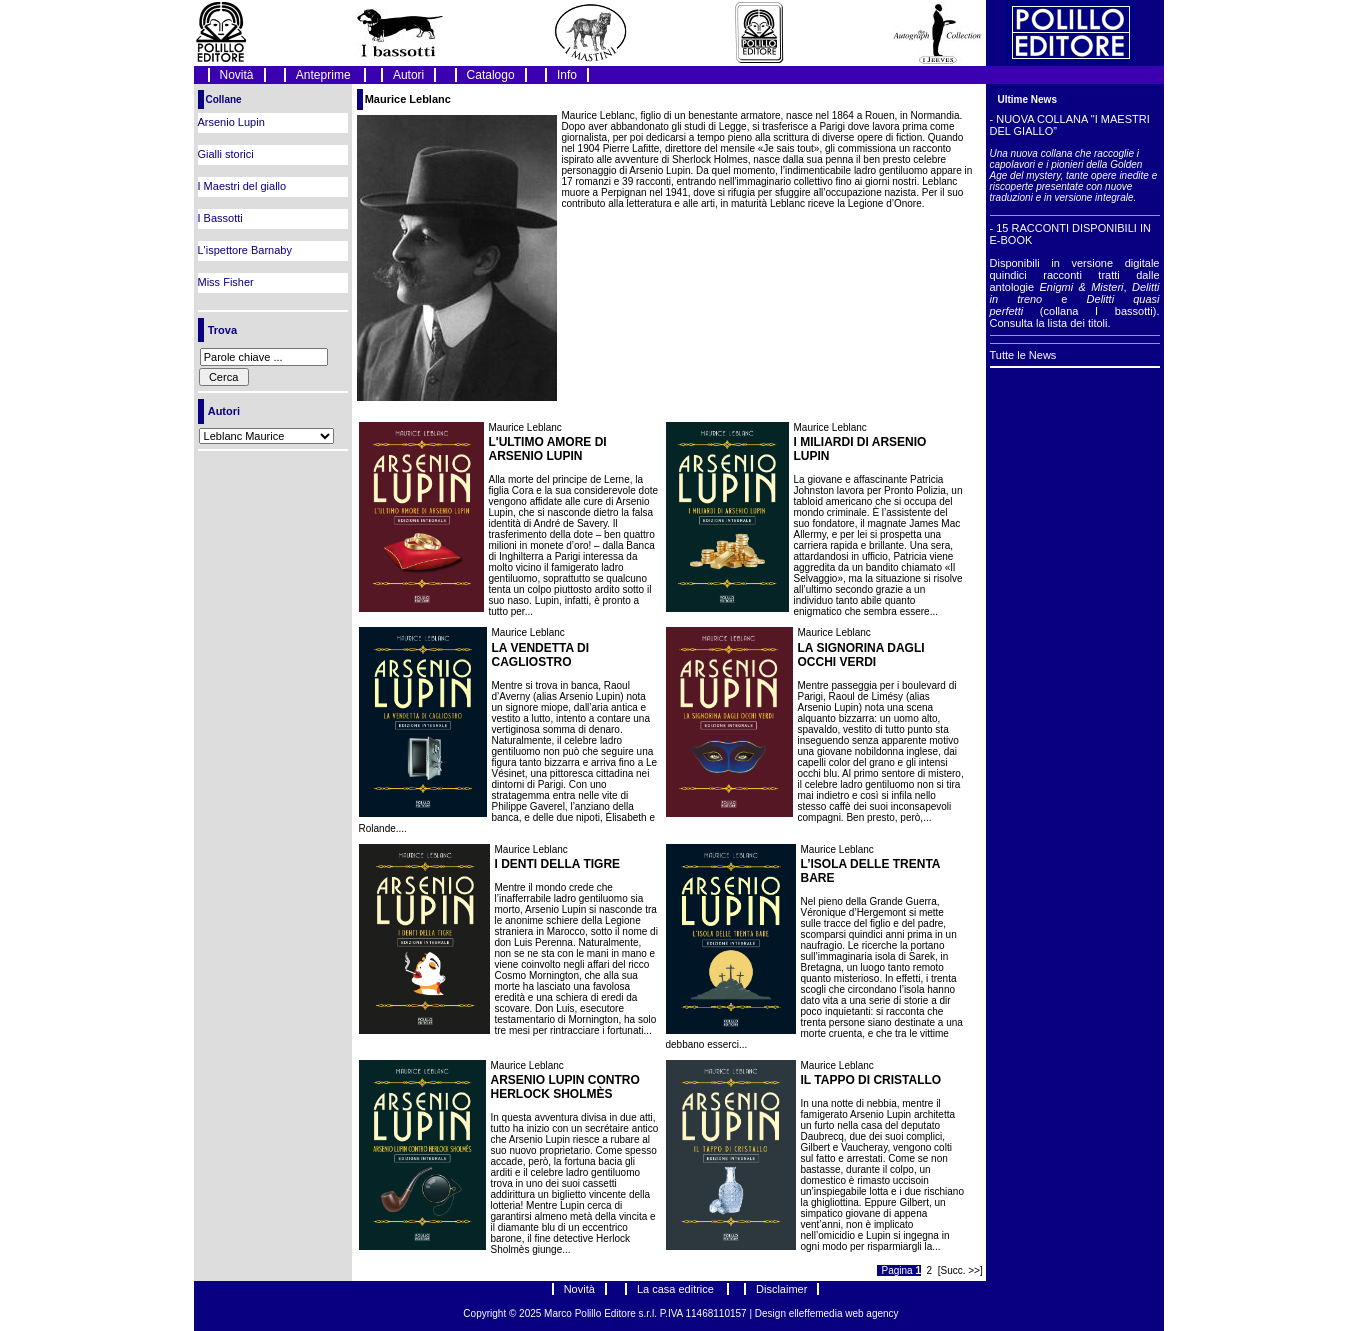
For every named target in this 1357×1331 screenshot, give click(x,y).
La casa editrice (677, 1289)
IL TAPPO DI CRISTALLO (871, 1080)
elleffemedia (817, 1313)
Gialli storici (226, 154)
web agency (871, 1313)
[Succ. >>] (960, 1270)
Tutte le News (1023, 355)
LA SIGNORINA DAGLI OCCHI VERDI (861, 655)
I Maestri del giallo (242, 186)
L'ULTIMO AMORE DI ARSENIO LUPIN (548, 449)
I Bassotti (220, 218)
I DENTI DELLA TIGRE (558, 864)
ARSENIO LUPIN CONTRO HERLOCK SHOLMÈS (565, 1087)
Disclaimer (781, 1289)
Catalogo (491, 75)
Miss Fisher (226, 282)
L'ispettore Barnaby (245, 250)
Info (567, 75)
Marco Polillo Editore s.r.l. (600, 1313)
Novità (237, 75)
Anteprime (325, 75)
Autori (408, 75)
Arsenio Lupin (231, 122)
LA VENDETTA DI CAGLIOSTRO (541, 655)
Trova (222, 330)
